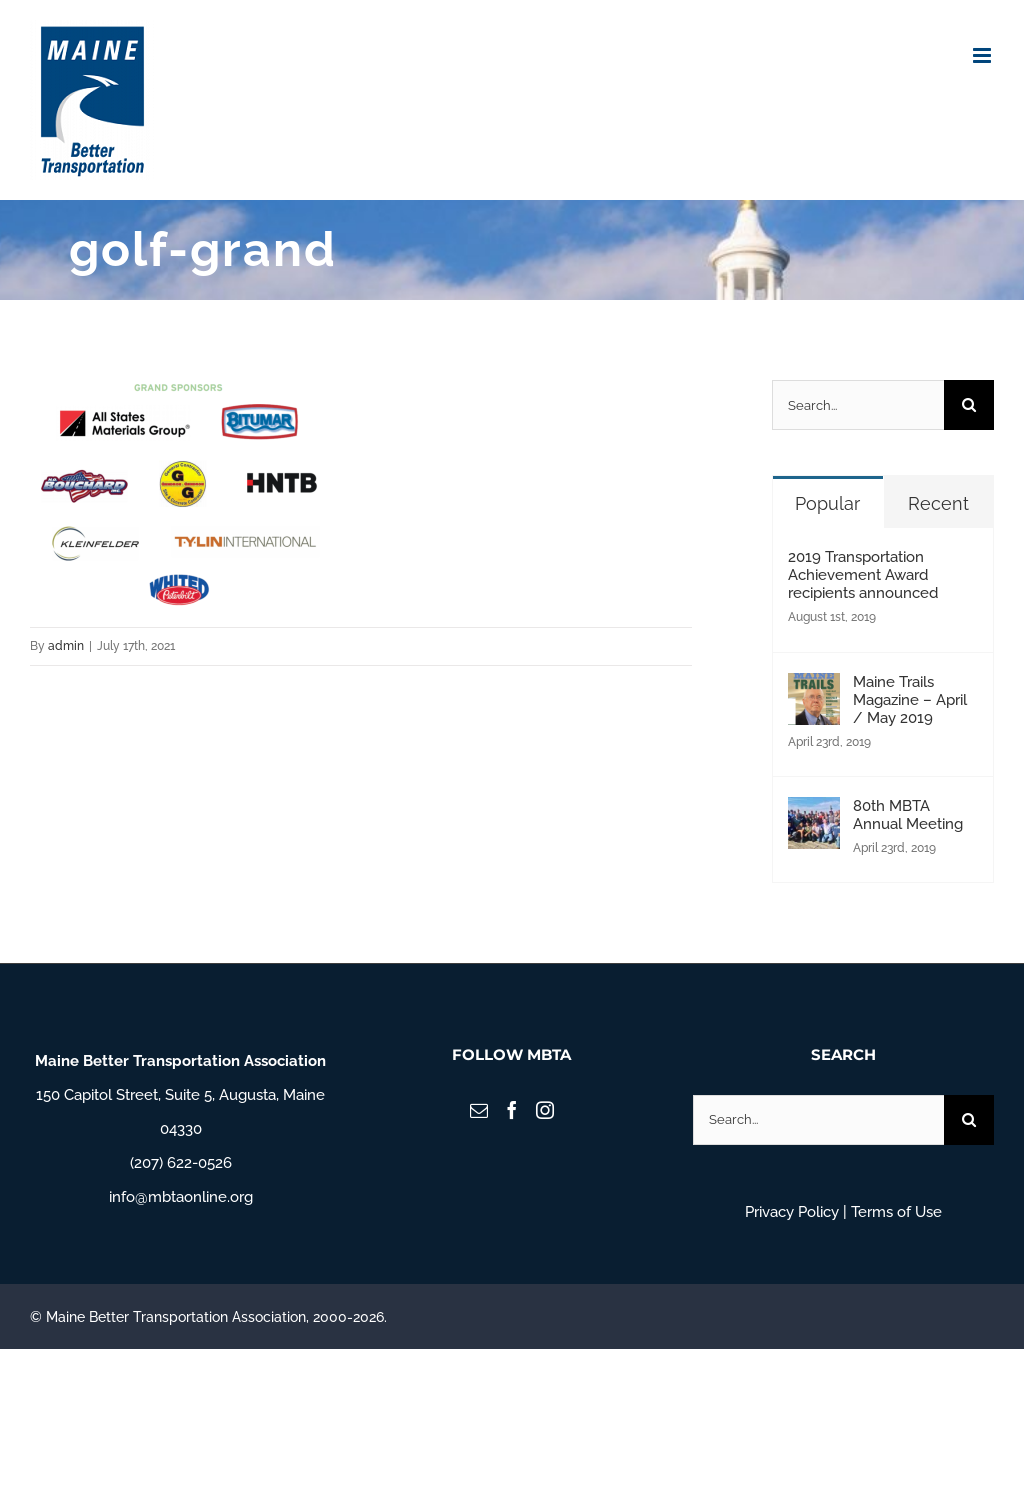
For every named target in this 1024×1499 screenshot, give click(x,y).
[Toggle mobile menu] (983, 55)
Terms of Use (896, 1212)
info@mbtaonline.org (181, 1197)
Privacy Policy (792, 1212)
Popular (827, 503)
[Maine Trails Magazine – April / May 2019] (814, 690)
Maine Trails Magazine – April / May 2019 (910, 700)
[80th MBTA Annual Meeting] (814, 814)
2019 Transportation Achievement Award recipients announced (863, 575)
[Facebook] (512, 1110)
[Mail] (479, 1110)
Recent (938, 503)
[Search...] (858, 405)
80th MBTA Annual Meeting (908, 815)
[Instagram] (545, 1110)
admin (66, 646)
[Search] (969, 405)
